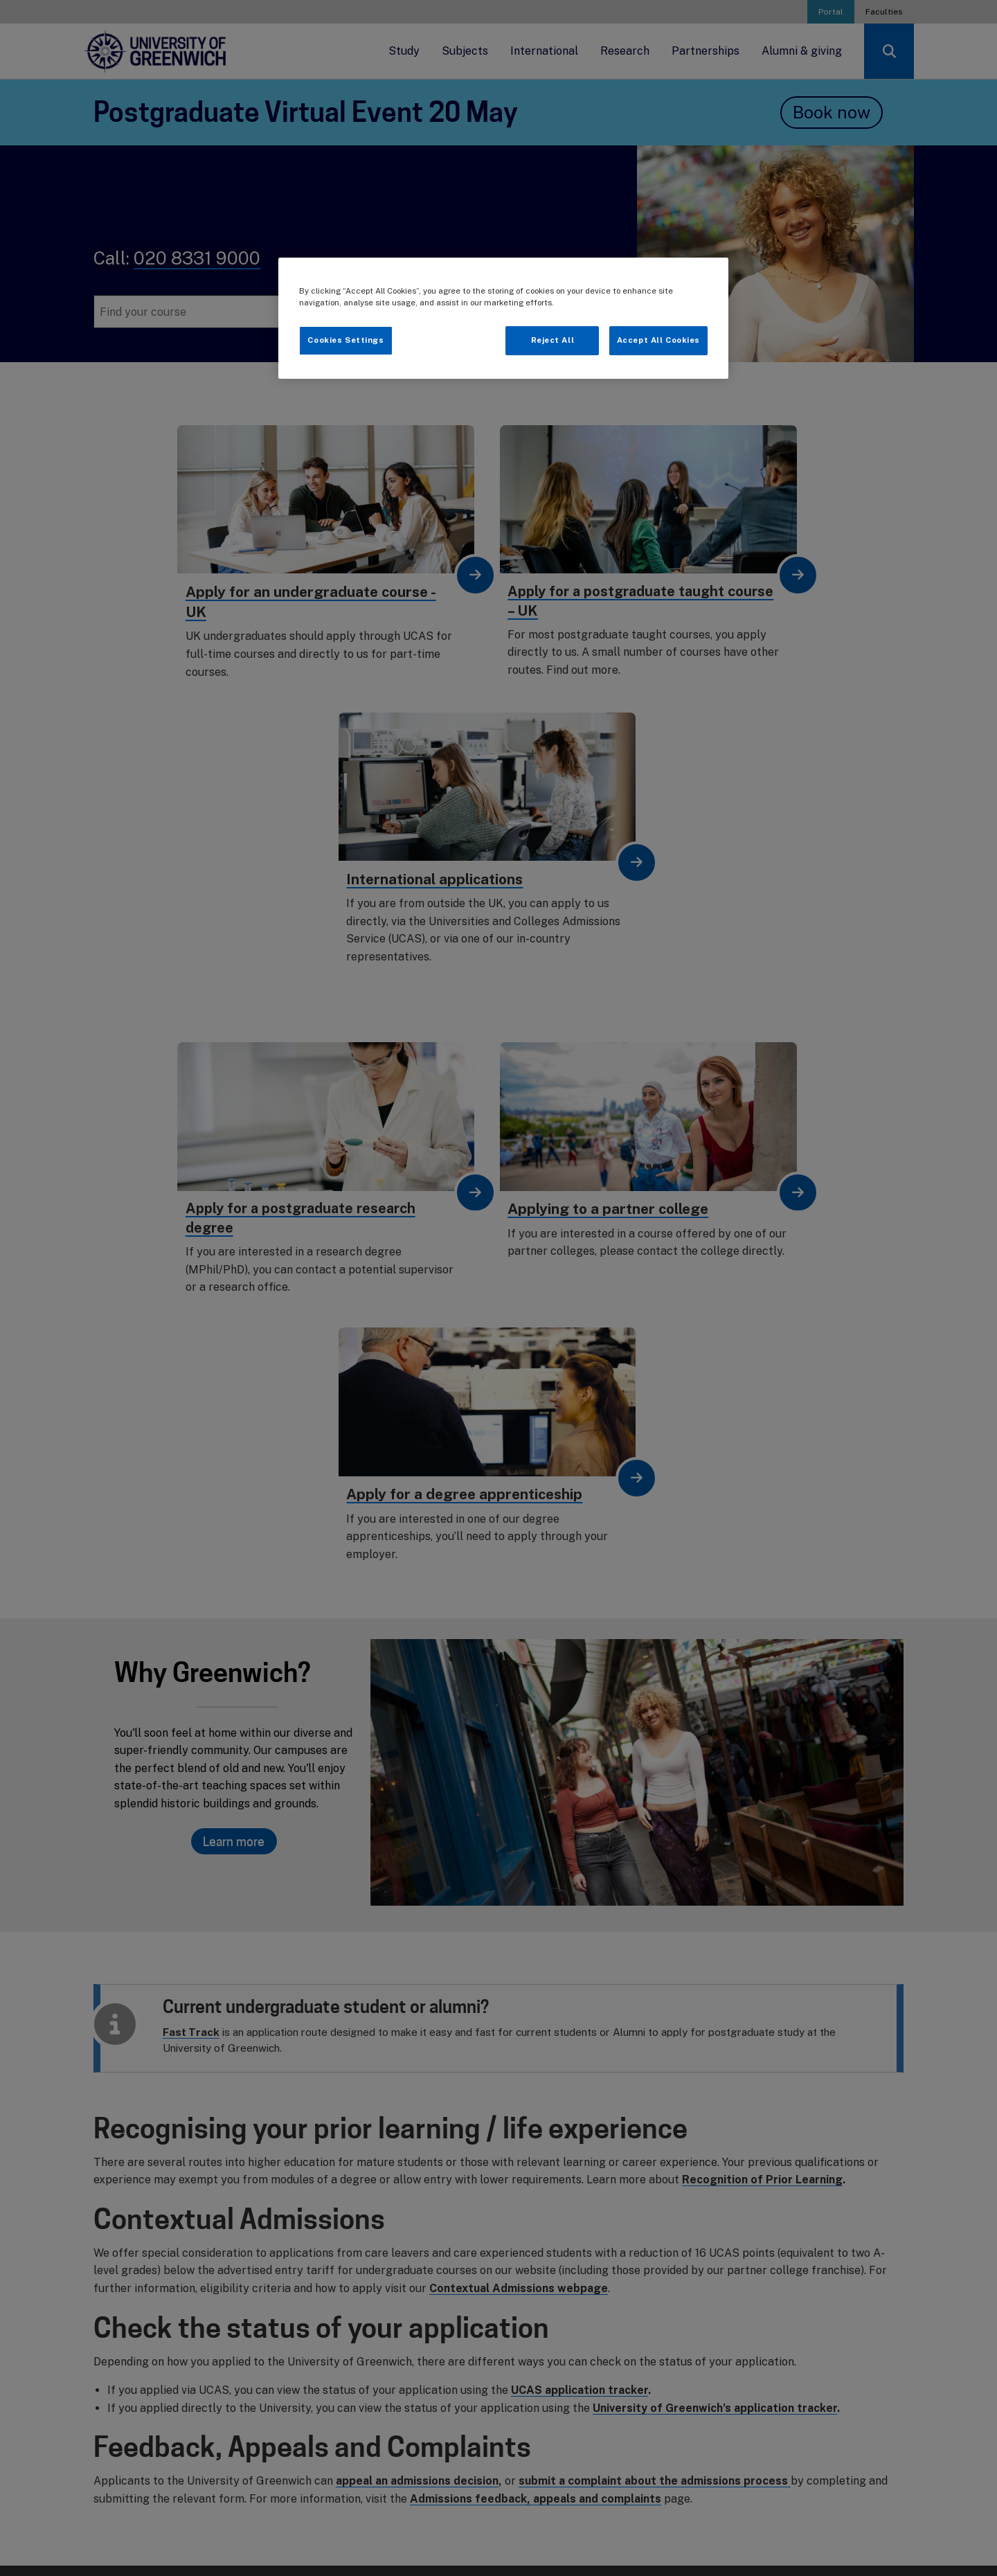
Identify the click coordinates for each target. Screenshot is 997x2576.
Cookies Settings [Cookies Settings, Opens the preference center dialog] (345, 340)
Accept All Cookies (658, 340)
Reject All (553, 340)
